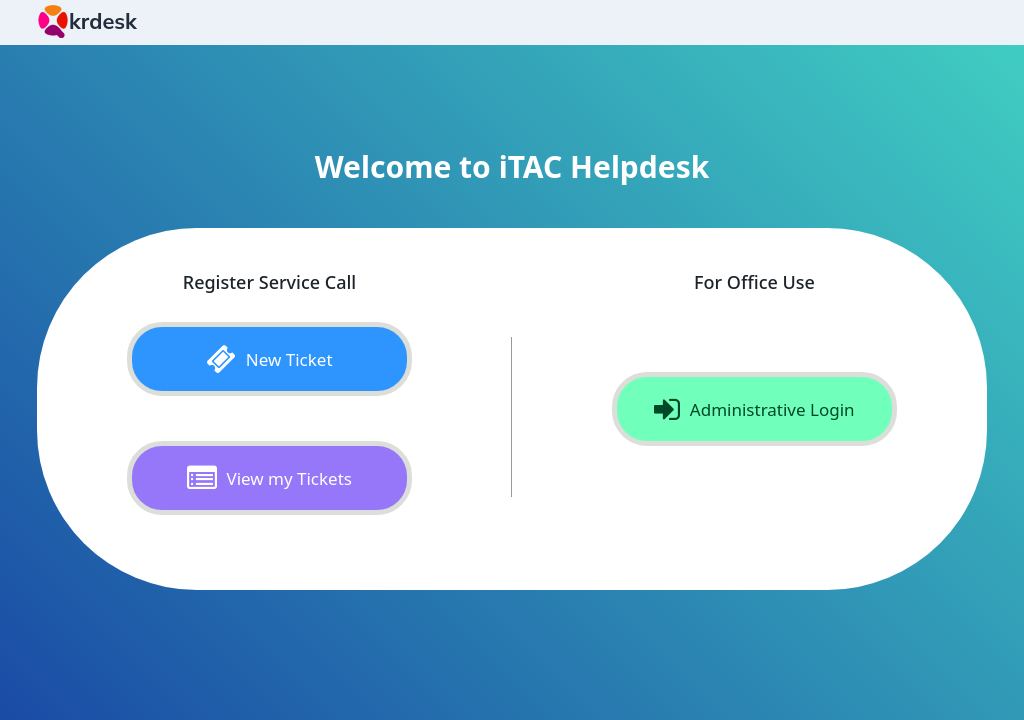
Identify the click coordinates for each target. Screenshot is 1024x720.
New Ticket (269, 359)
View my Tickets (269, 478)
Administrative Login (754, 409)
